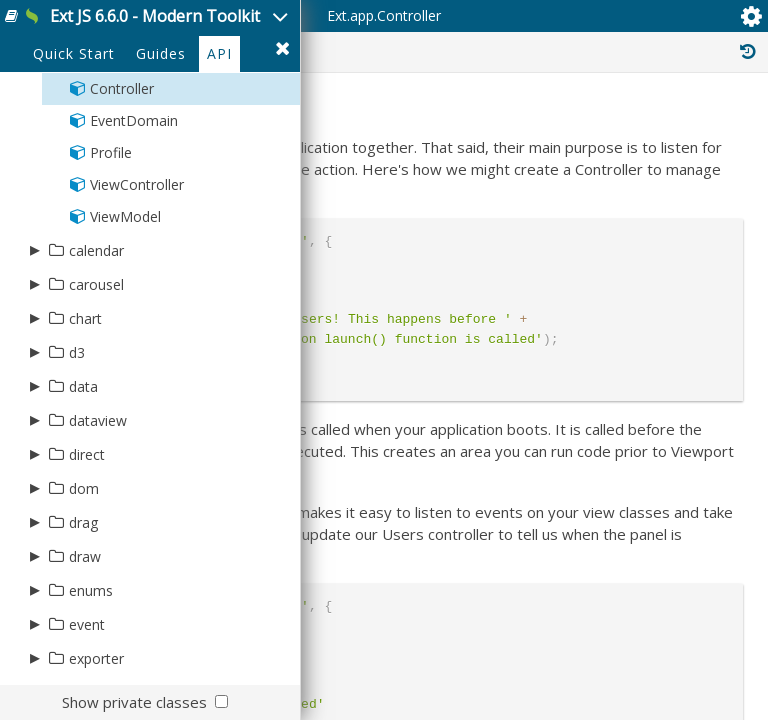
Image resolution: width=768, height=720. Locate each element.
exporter (96, 658)
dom (84, 488)
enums (91, 590)
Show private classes (134, 702)
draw (85, 556)
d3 (77, 352)
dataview (98, 420)
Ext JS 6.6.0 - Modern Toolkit (155, 16)
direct (87, 454)
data (83, 386)
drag (83, 522)
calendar (96, 250)
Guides (161, 53)
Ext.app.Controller (384, 15)
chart (85, 318)
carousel (96, 284)
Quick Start (74, 53)
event (87, 624)
